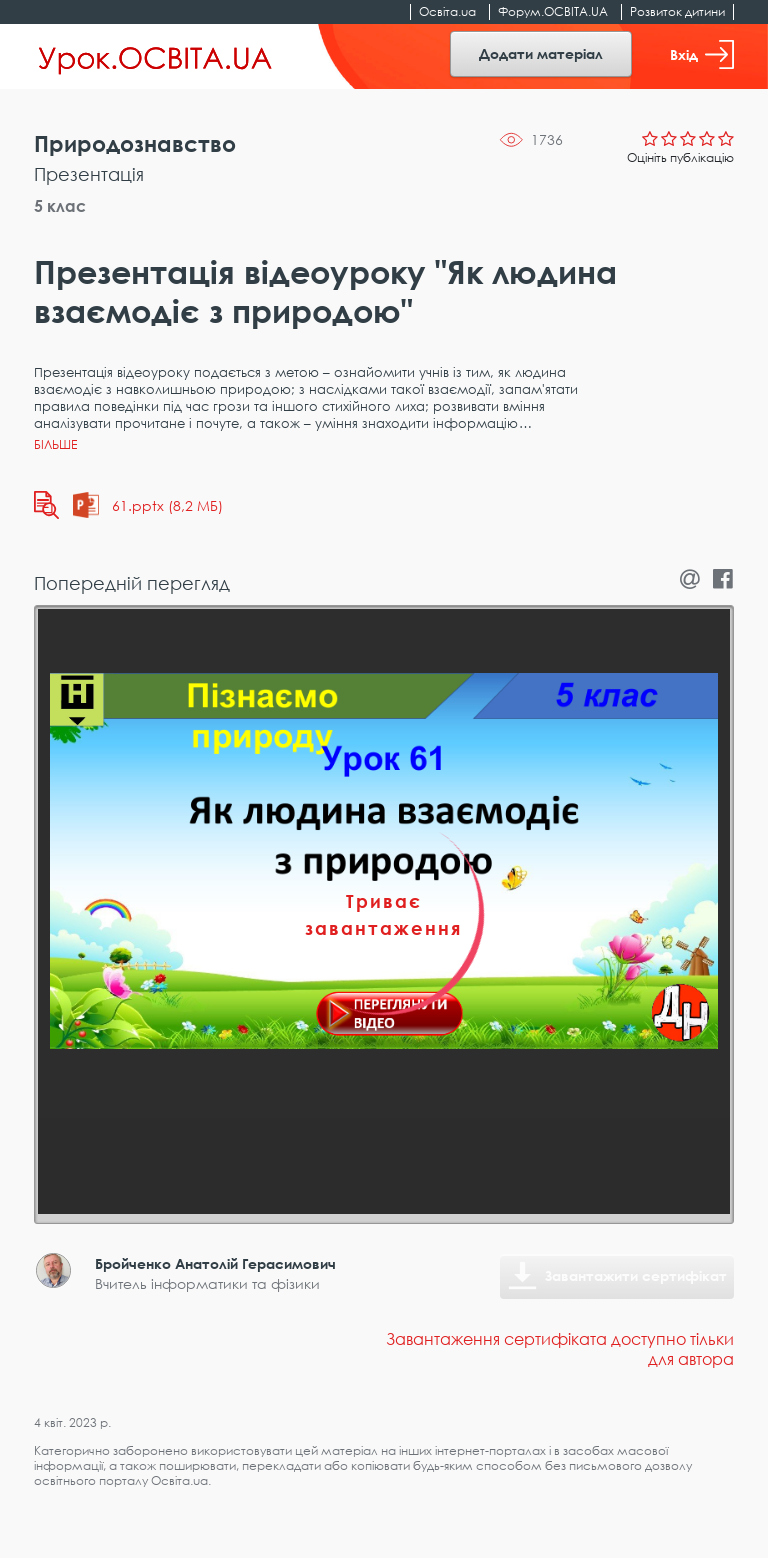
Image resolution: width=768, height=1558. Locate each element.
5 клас (60, 206)
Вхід (702, 54)
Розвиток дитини (677, 11)
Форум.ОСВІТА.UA (553, 11)
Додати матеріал (541, 53)
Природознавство (135, 143)
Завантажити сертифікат (636, 1275)
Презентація (89, 174)
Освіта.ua (447, 11)
